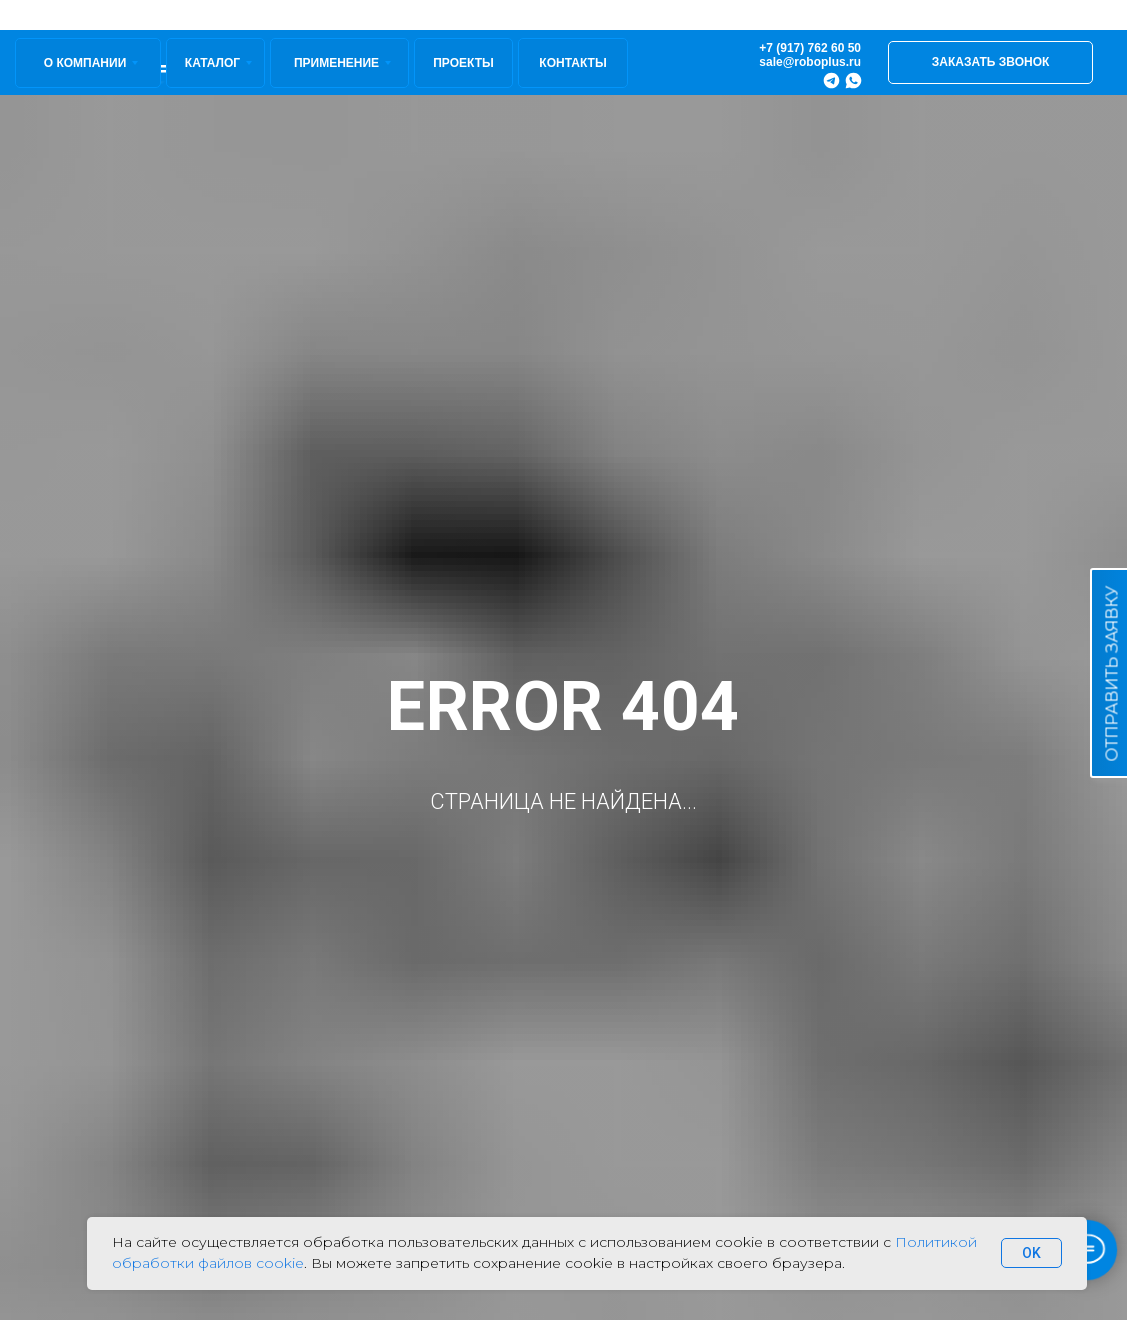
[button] (990, 62)
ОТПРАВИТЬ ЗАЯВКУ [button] (1112, 674)
